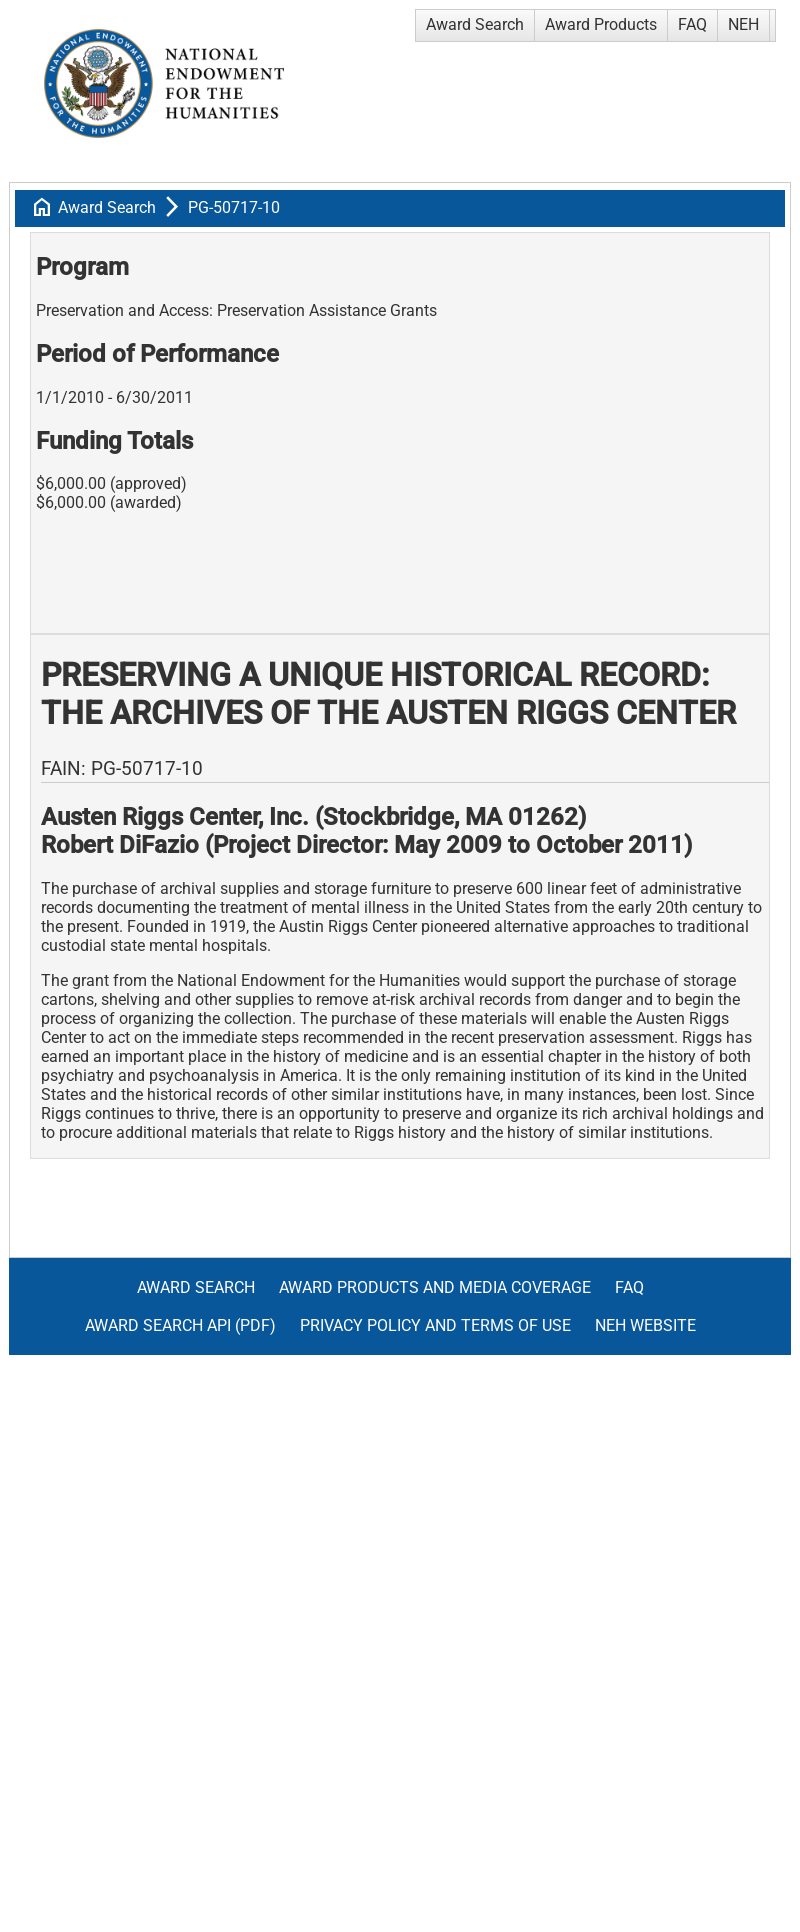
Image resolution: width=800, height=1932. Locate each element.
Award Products (601, 24)
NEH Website (645, 1325)
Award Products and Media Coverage (435, 1287)
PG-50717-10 (234, 207)
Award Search (475, 24)
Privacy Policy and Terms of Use (435, 1325)
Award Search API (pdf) (180, 1325)
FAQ (692, 24)
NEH (743, 24)
